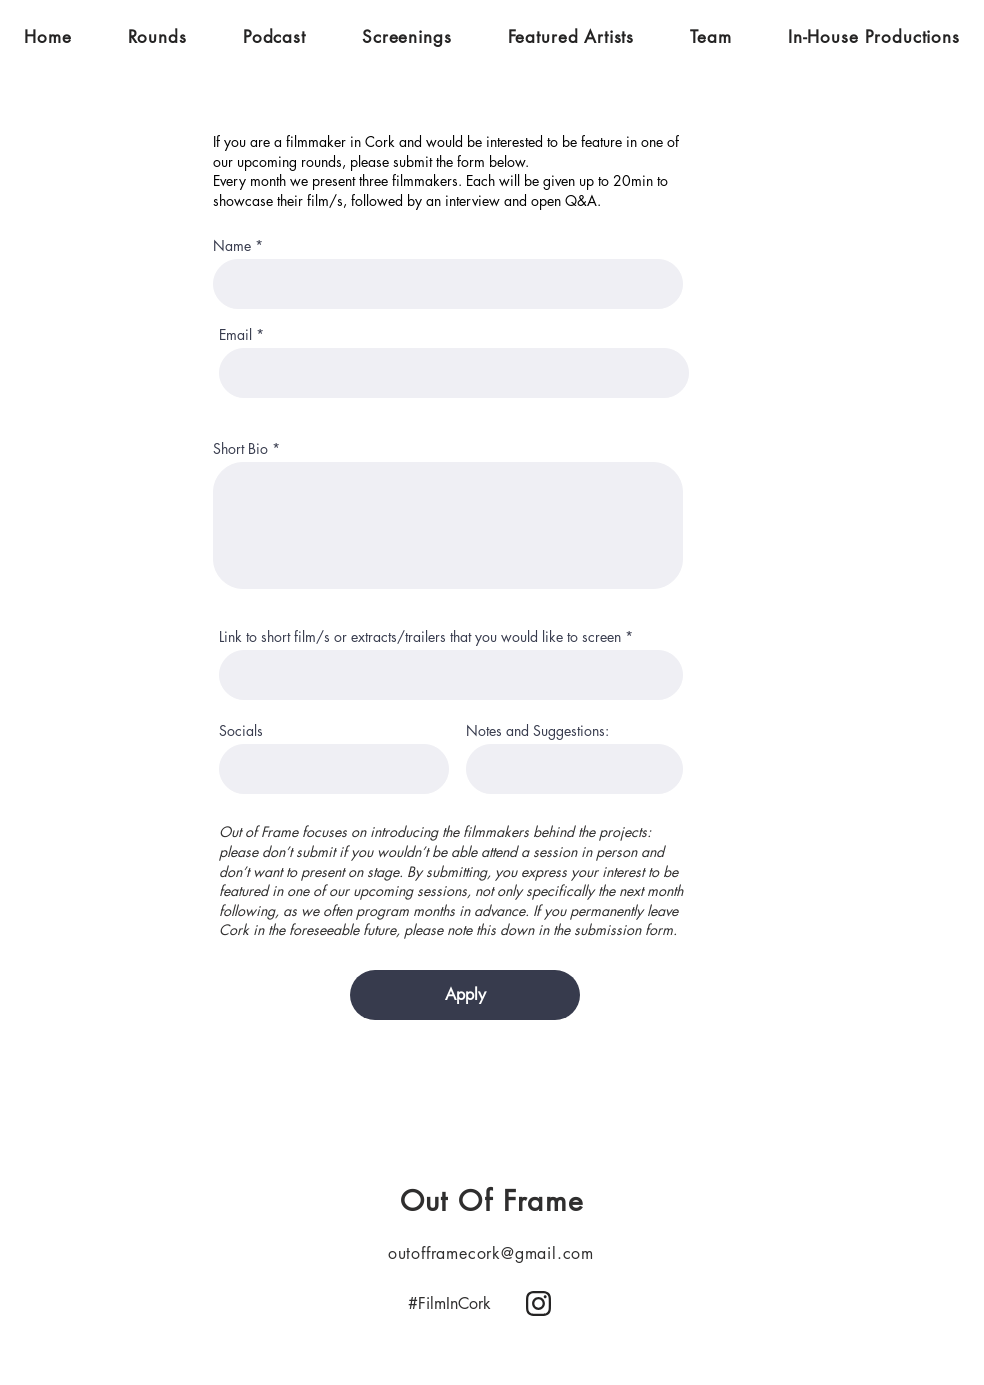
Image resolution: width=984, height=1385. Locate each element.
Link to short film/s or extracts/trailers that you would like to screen (420, 637)
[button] (157, 37)
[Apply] (465, 995)
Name (232, 246)
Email (235, 335)
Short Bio (240, 449)
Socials (245, 731)
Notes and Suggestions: (537, 731)
